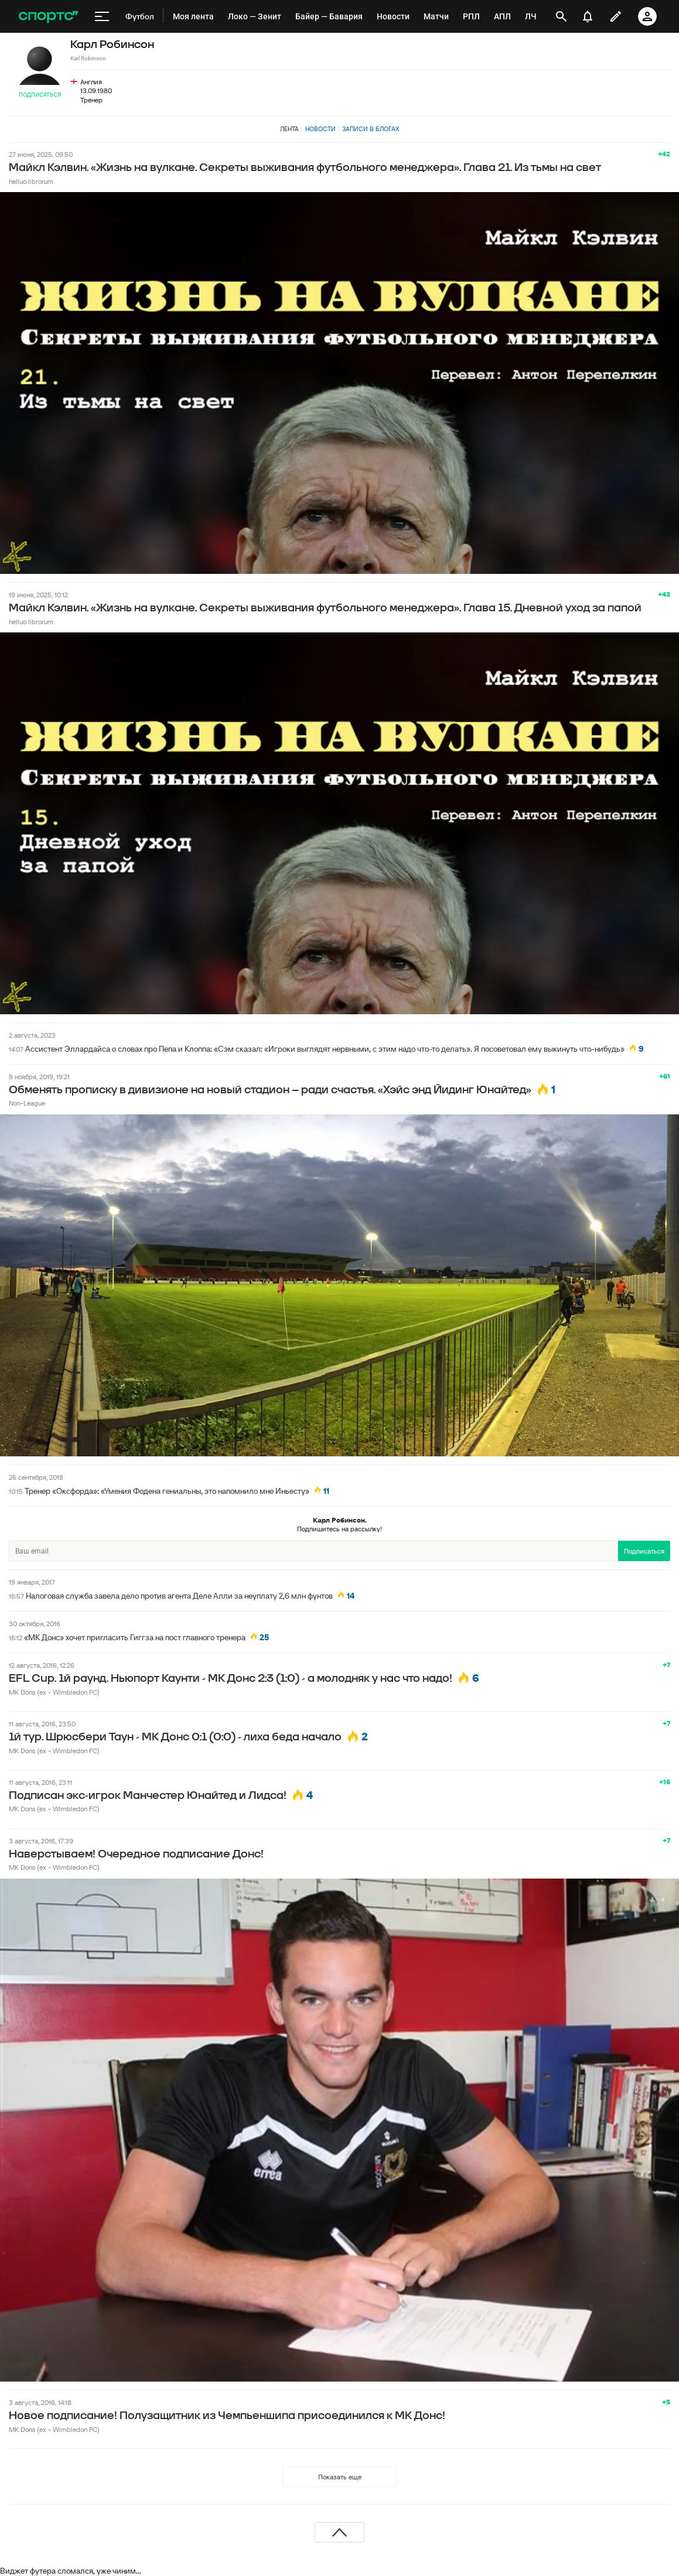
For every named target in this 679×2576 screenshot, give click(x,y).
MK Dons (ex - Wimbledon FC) (54, 1692)
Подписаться (40, 94)
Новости (320, 129)
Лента (289, 129)
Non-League (27, 1103)
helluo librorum (31, 181)
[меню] (102, 16)
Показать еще (339, 2476)
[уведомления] (588, 16)
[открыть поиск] (561, 16)
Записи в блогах (370, 129)
